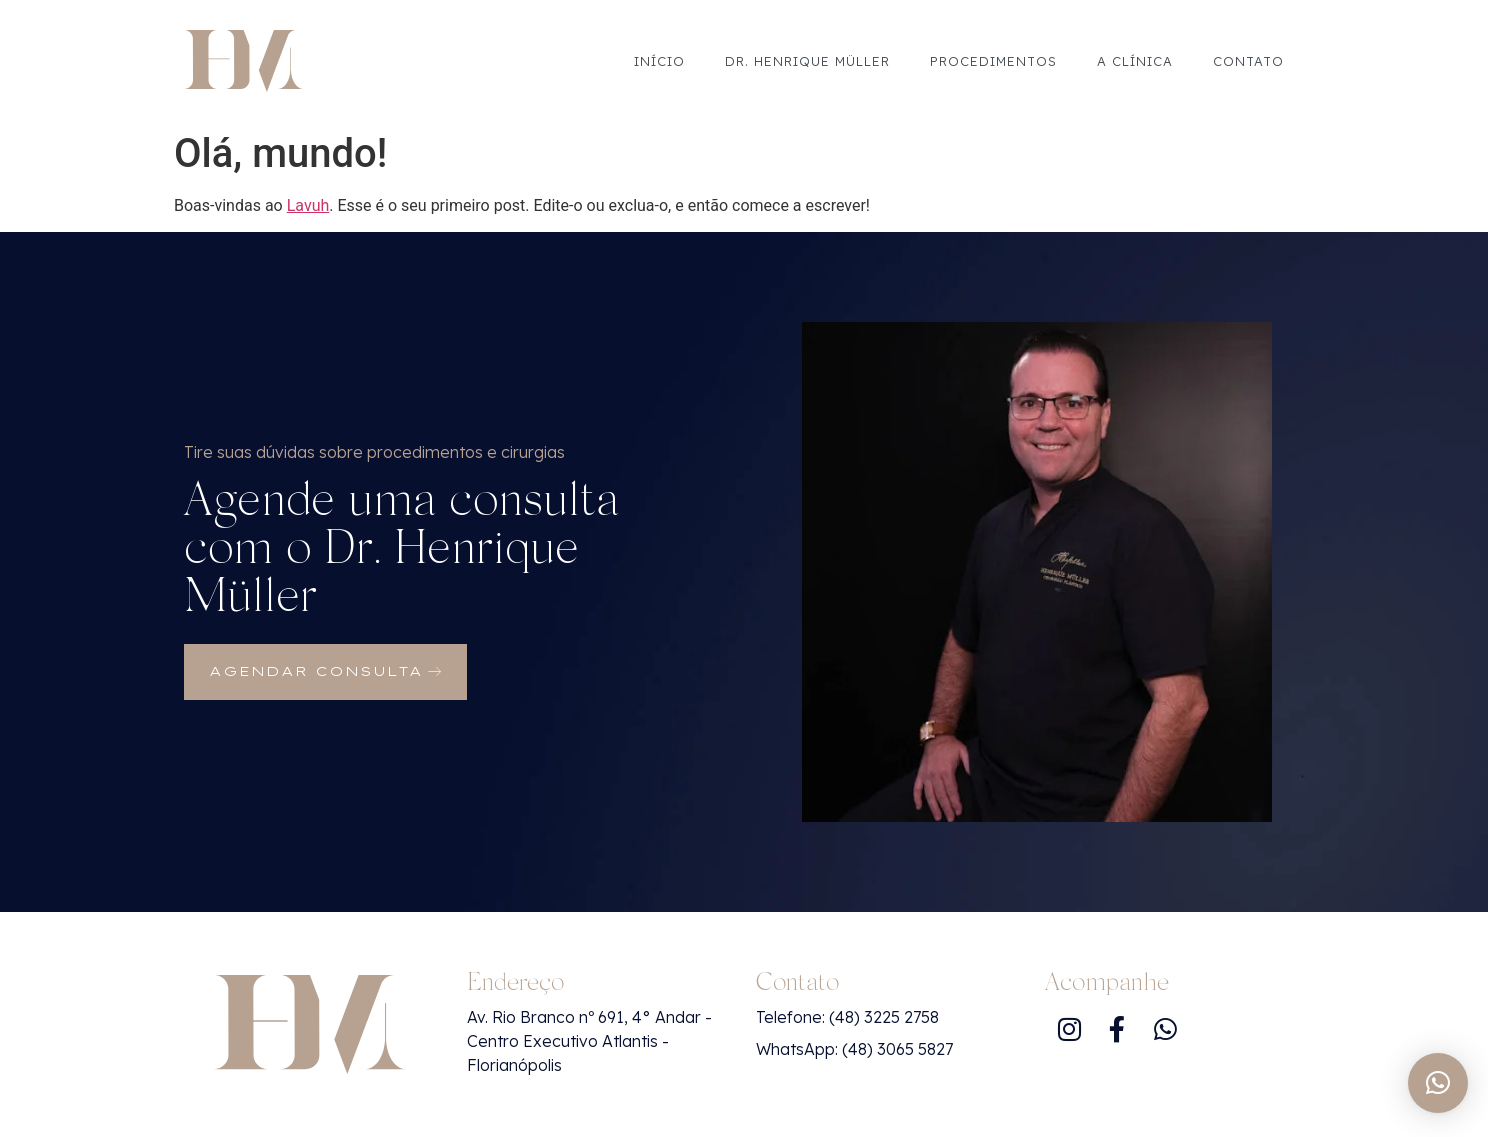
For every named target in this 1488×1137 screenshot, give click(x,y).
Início (659, 61)
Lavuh (308, 205)
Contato (1248, 61)
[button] (1438, 1083)
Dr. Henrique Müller (807, 61)
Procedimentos (993, 61)
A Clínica (1135, 61)
